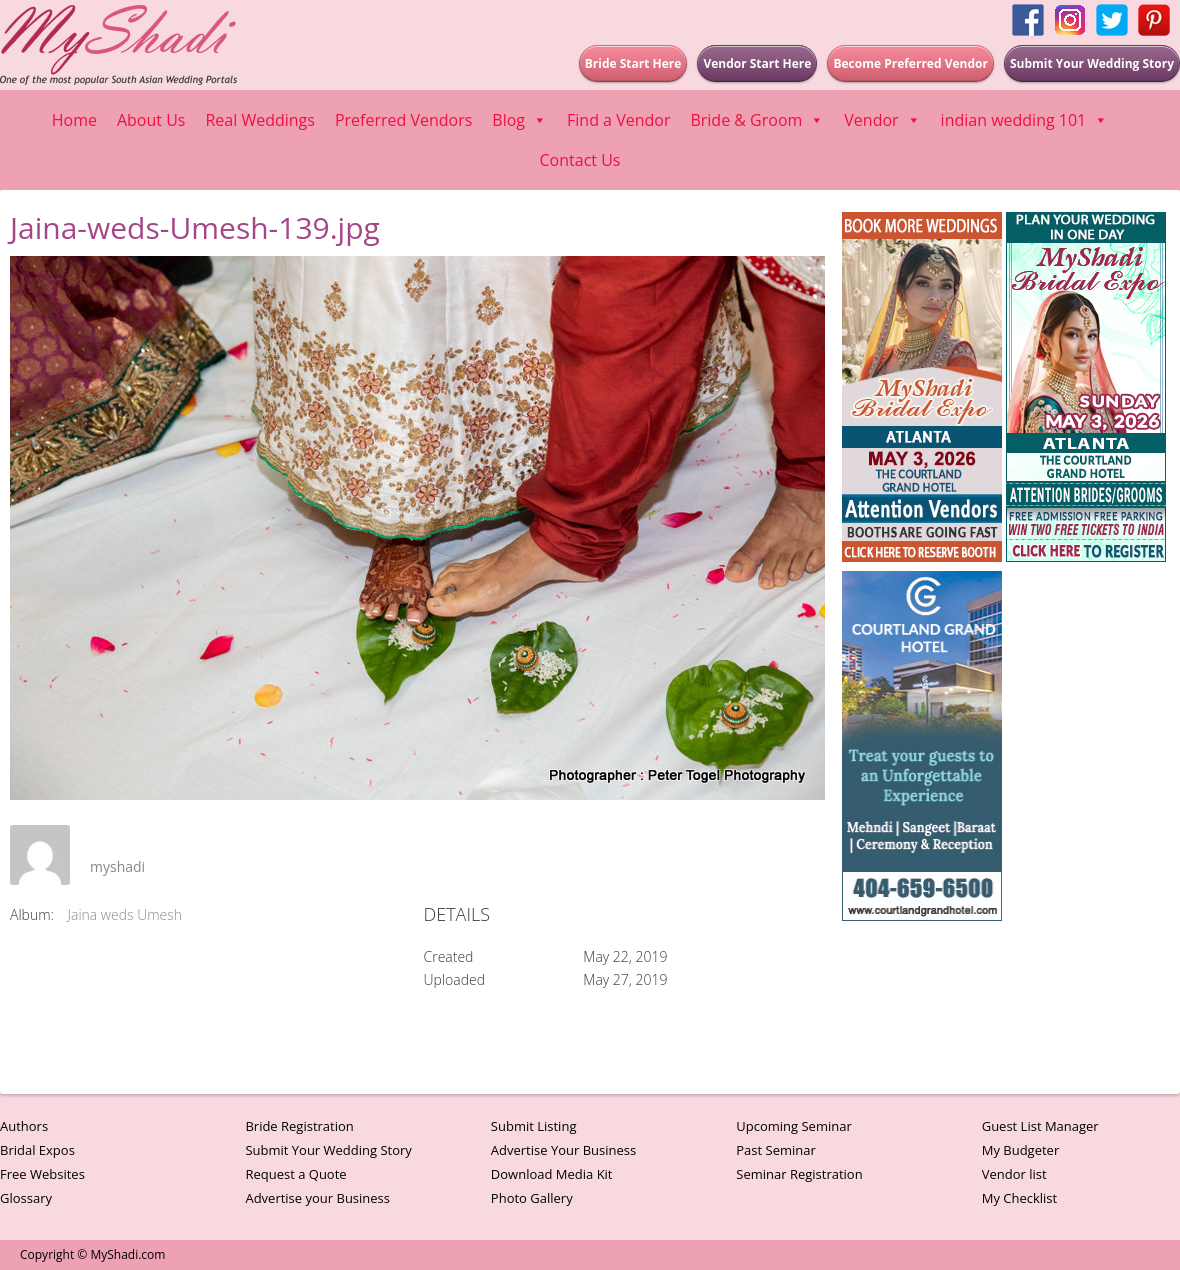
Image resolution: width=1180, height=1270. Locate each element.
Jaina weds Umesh (125, 914)
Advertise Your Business (563, 1150)
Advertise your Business (317, 1198)
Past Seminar (776, 1150)
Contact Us (580, 160)
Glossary (26, 1198)
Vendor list (1014, 1174)
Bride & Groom (757, 120)
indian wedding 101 (1025, 120)
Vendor (882, 120)
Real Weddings (259, 120)
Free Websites (42, 1174)
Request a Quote (295, 1174)
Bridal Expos (37, 1150)
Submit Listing (534, 1126)
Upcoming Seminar (793, 1126)
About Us (151, 120)
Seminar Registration (799, 1174)
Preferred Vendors (403, 120)
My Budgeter (1021, 1150)
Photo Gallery (532, 1198)
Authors (24, 1126)
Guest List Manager (1040, 1126)
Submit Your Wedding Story (328, 1150)
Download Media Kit (552, 1174)
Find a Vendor (618, 120)
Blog (519, 120)
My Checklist (1020, 1198)
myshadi (117, 866)
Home (74, 120)
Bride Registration (299, 1126)
